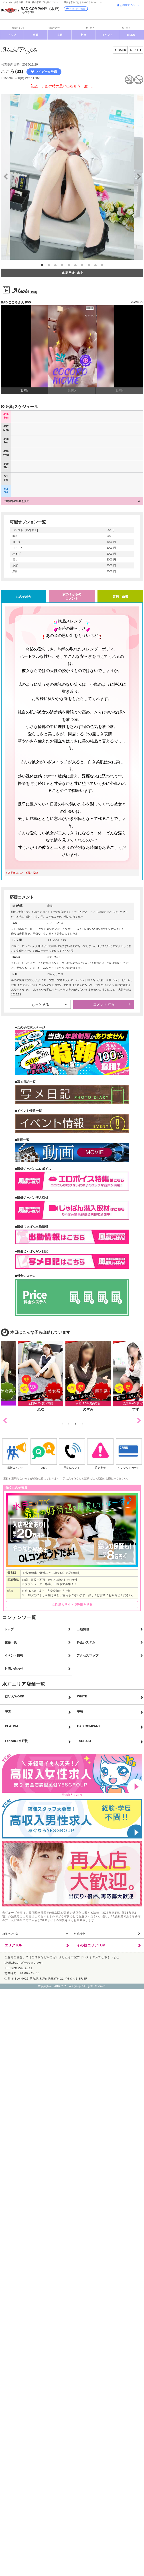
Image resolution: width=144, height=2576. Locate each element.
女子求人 (90, 28)
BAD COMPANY (88, 1726)
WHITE (82, 1696)
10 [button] (102, 265)
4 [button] (62, 265)
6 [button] (75, 265)
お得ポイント (18, 28)
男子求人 (126, 28)
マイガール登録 (44, 72)
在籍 (59, 34)
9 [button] (95, 265)
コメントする (103, 1004)
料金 (83, 34)
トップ (12, 34)
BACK (121, 50)
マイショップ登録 (75, 9)
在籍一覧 (10, 1642)
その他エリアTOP (91, 1945)
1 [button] (42, 265)
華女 (8, 1711)
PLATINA (11, 1726)
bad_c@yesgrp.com (28, 1962)
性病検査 (79, 1933)
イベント (107, 34)
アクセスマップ (87, 1655)
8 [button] (89, 265)
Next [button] (139, 1420)
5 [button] (69, 265)
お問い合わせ (13, 1668)
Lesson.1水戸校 (16, 1741)
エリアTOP (13, 1945)
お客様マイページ (128, 5)
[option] (72, 176)
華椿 (80, 1711)
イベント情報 (13, 1655)
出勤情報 (83, 1629)
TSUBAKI (84, 1741)
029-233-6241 (22, 1968)
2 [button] (49, 265)
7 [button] (82, 265)
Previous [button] (5, 1420)
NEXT (134, 50)
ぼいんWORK (14, 1696)
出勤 (35, 34)
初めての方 (54, 28)
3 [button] (55, 265)
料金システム (86, 1642)
